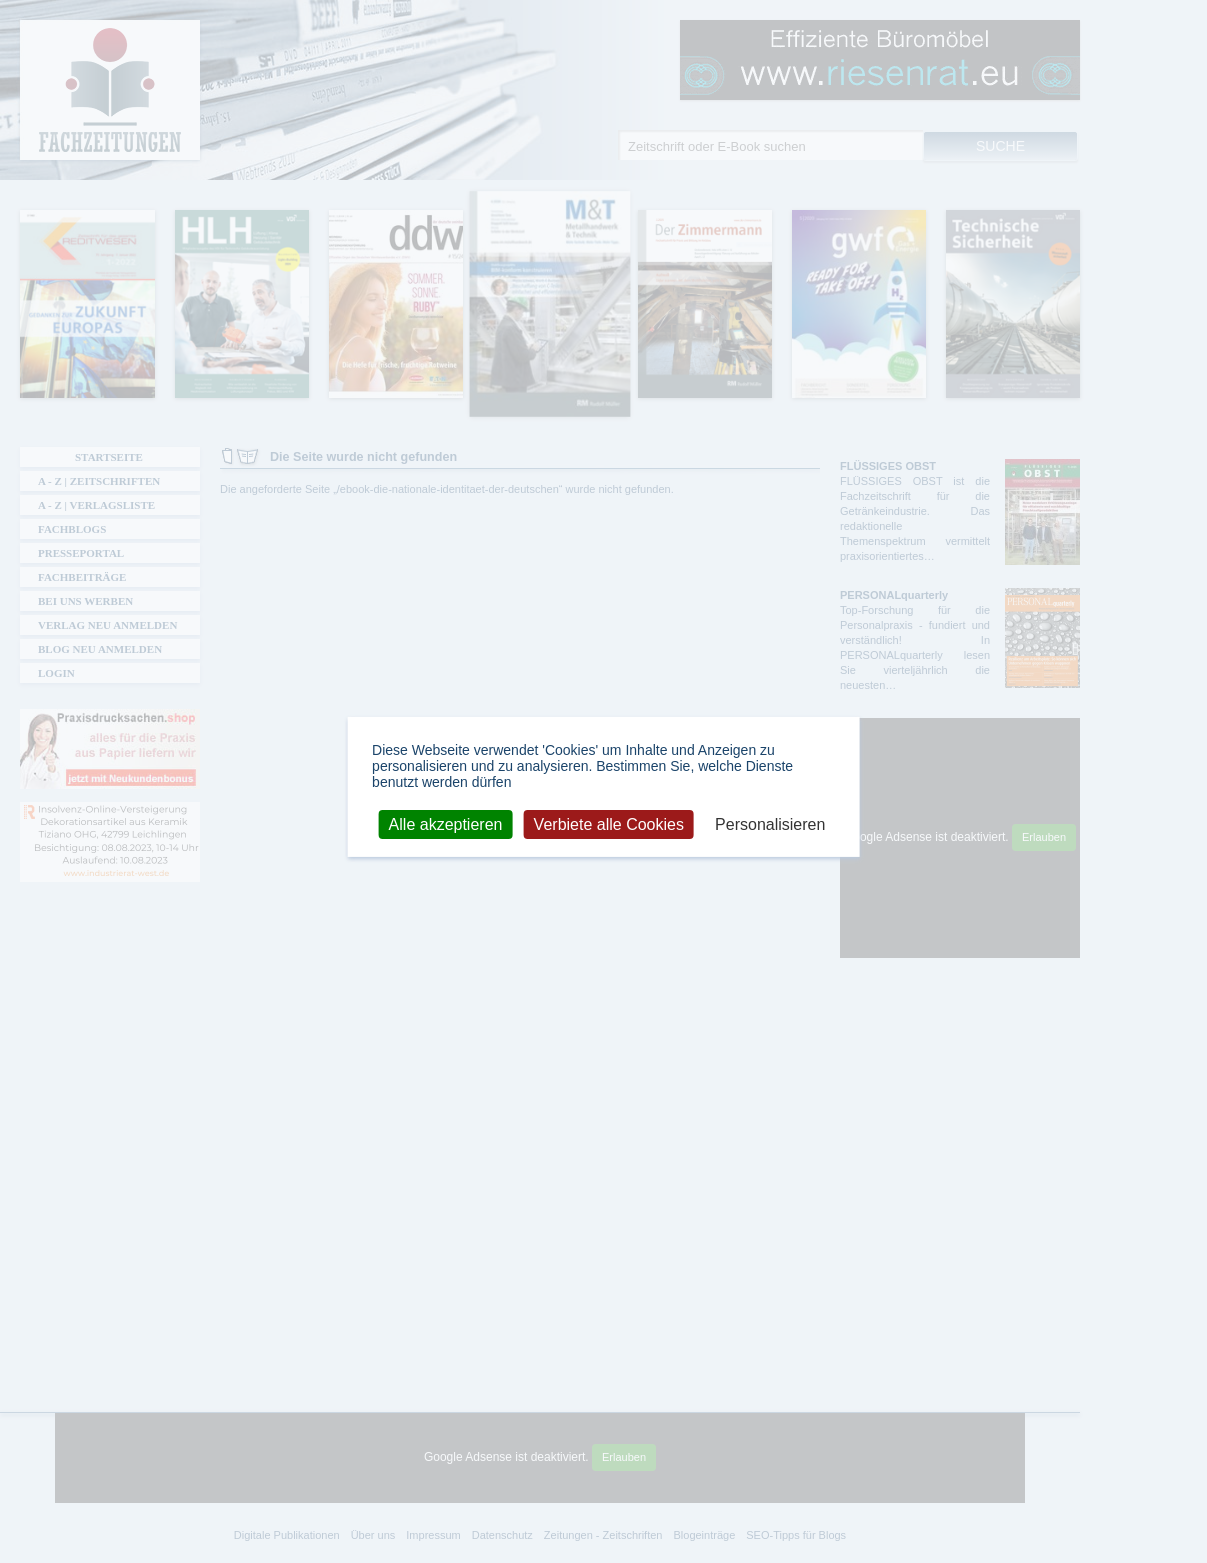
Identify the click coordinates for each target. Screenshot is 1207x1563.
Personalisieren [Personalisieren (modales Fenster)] (770, 823)
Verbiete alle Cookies (609, 823)
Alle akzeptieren (446, 823)
